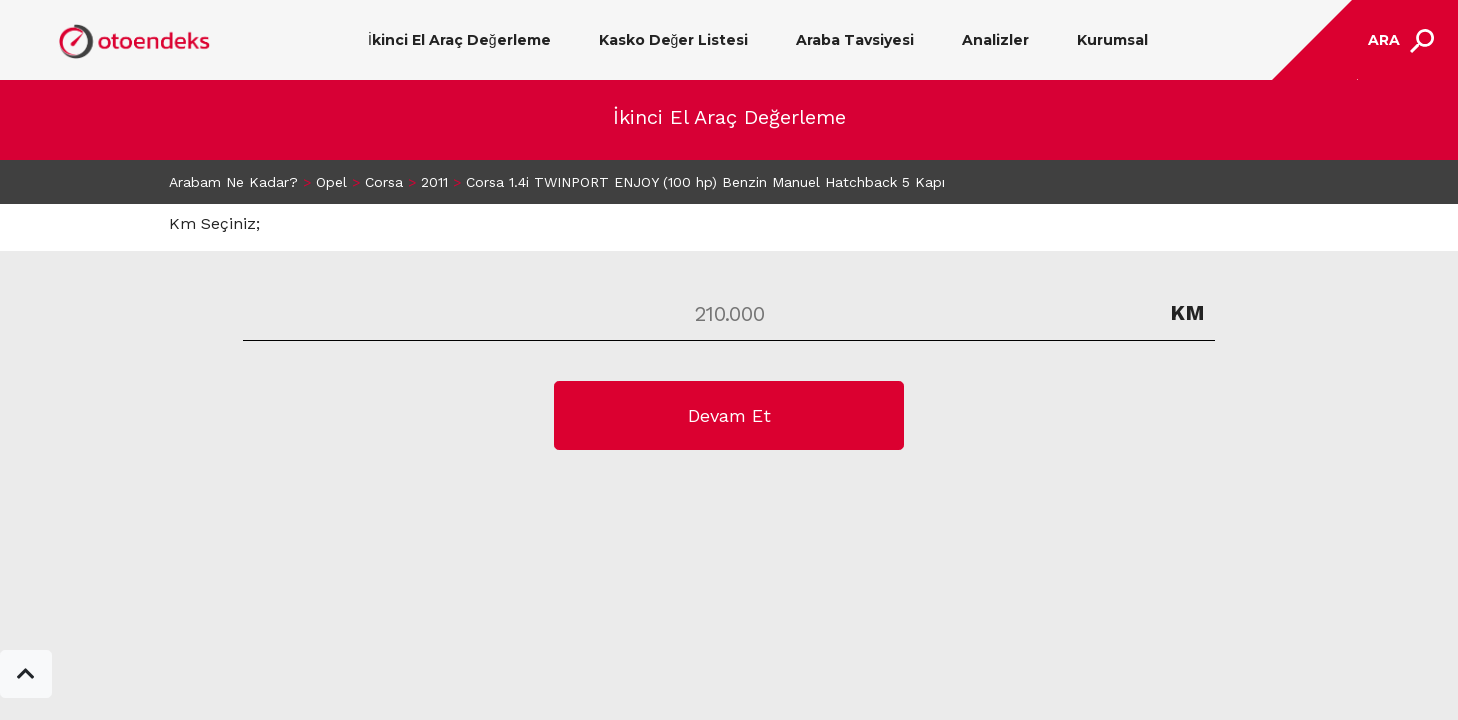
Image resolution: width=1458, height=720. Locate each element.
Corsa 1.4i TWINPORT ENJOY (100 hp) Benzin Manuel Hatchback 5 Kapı (705, 182)
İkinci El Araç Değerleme (459, 40)
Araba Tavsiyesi (855, 40)
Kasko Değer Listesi (674, 40)
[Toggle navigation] (1398, 40)
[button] (26, 674)
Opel (331, 182)
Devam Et (729, 415)
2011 (434, 182)
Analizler (995, 40)
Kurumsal (1112, 40)
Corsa (384, 182)
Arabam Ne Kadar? (233, 182)
